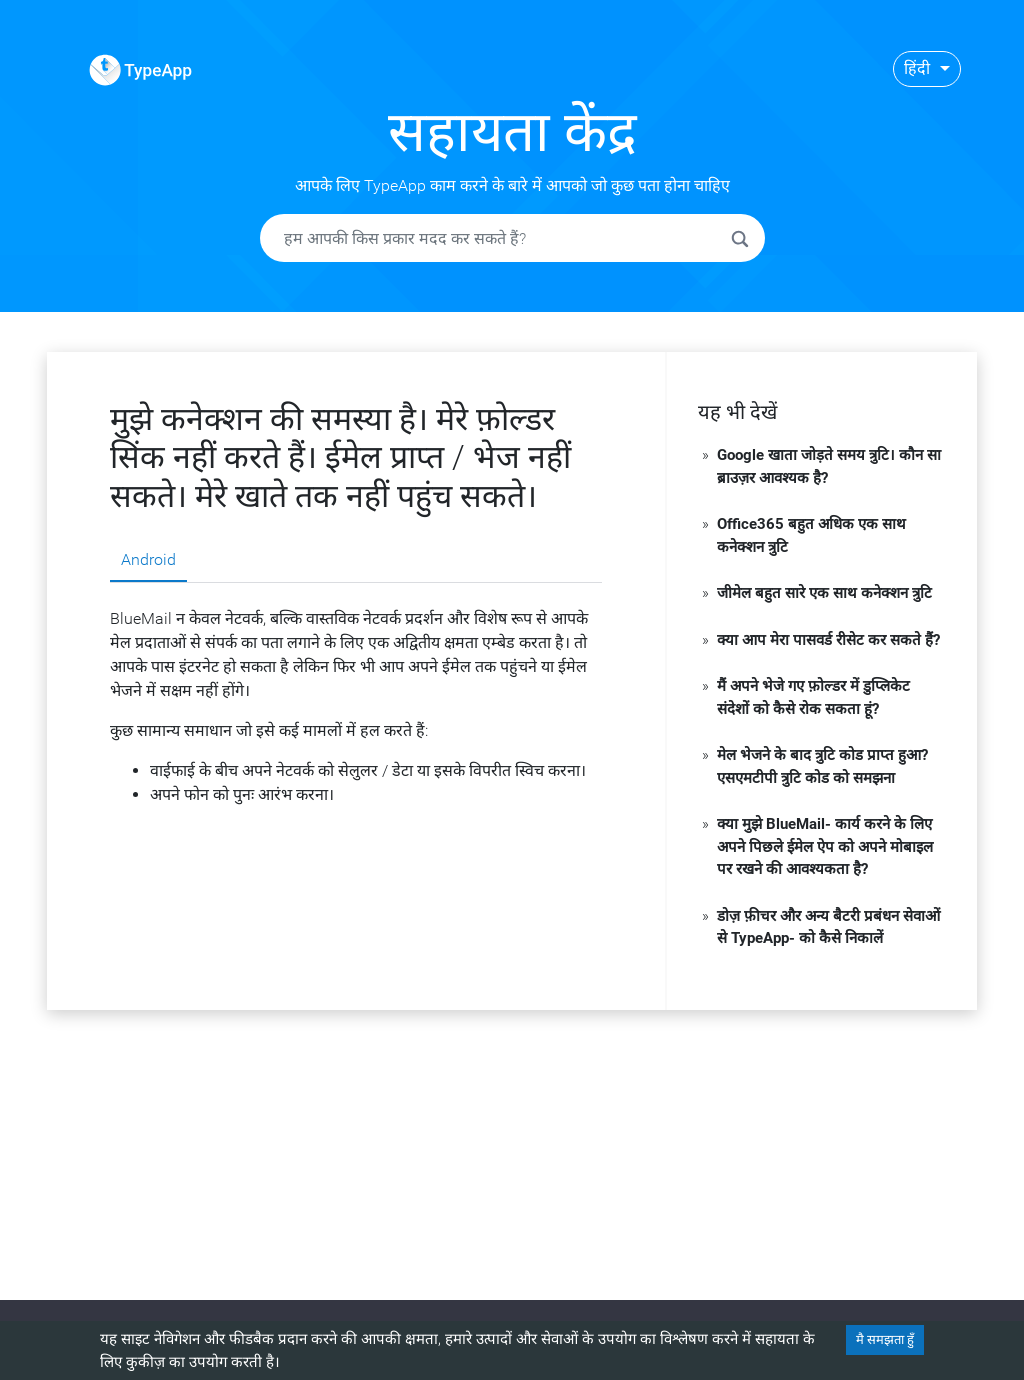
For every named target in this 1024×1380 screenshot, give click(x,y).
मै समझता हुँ (885, 1339)
